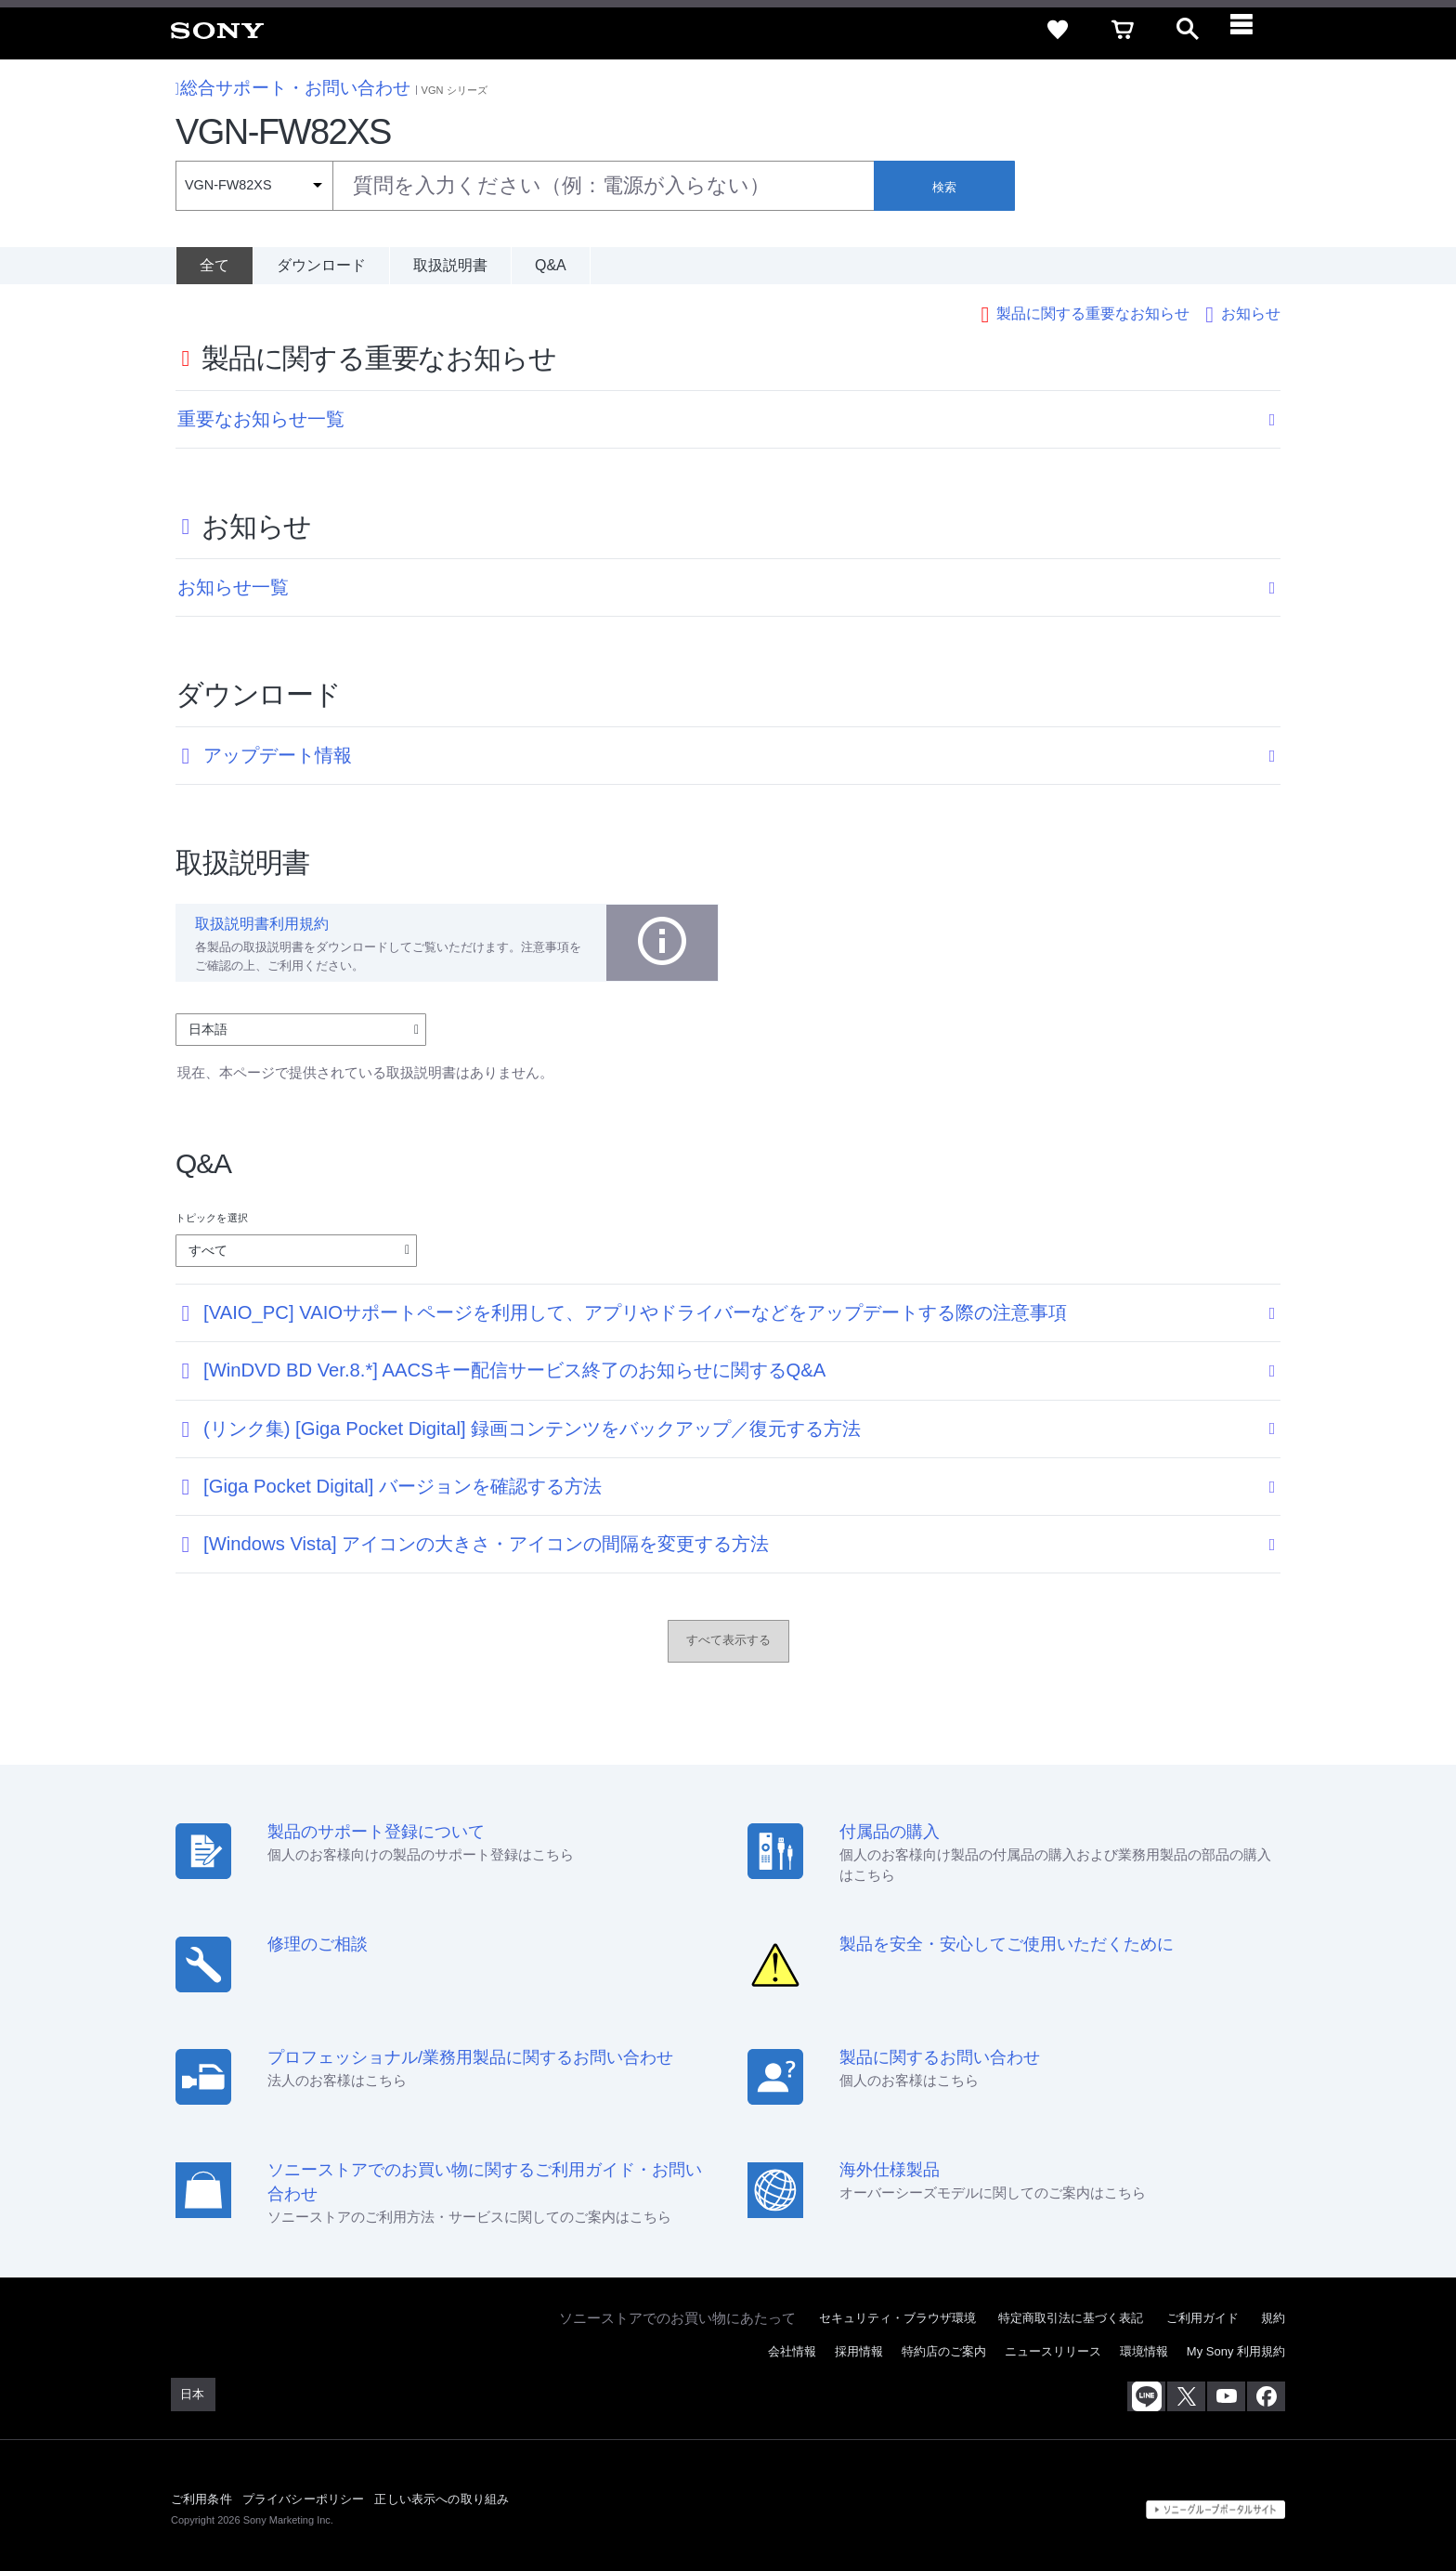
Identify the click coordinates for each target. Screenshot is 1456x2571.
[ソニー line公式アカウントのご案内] (1146, 2394)
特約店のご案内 (944, 2349)
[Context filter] (254, 186)
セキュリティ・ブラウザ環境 (897, 2315)
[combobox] (525, 186)
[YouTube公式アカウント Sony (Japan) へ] (1226, 2394)
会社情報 (792, 2349)
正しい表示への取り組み (441, 2495)
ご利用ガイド (1202, 2315)
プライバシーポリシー (303, 2495)
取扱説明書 (450, 265)
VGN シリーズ (455, 90)
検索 (944, 187)
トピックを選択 (212, 1214)
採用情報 (859, 2349)
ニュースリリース (1053, 2349)
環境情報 (1144, 2349)
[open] (1187, 29)
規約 (1273, 2315)
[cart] (1122, 29)
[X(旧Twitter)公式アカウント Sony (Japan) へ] (1186, 2394)
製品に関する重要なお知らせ (1093, 311)
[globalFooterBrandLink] (1215, 2507)
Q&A (550, 265)
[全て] (214, 265)
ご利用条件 (201, 2495)
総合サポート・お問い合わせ (293, 88)
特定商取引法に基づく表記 (1070, 2315)
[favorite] (1057, 29)
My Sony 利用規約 (1236, 2349)
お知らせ (1250, 311)
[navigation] (1252, 29)
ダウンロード (321, 265)
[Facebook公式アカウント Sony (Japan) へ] (1266, 2394)
